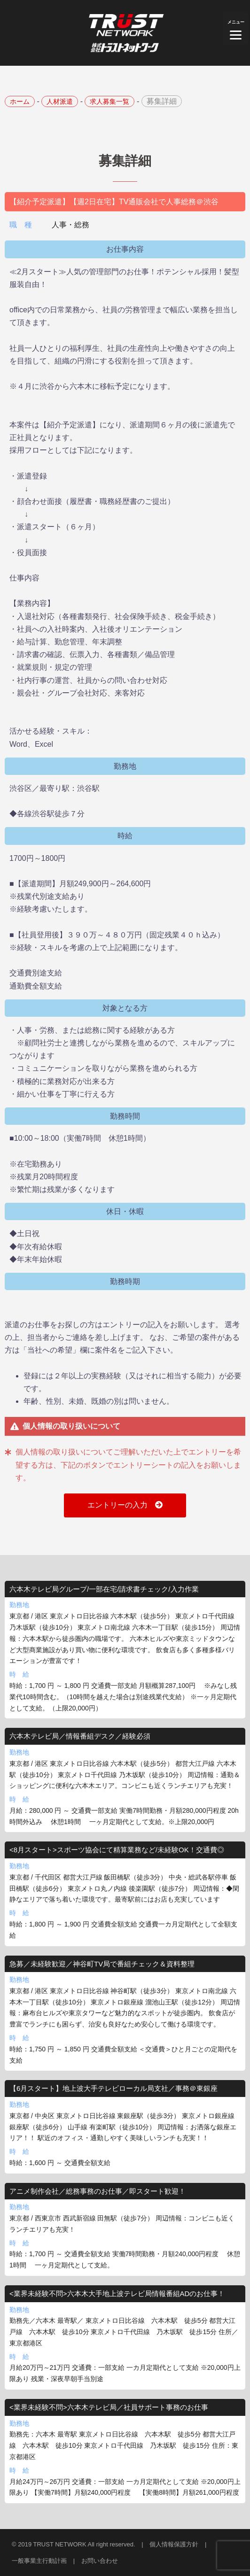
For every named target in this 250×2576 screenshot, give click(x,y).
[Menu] (236, 28)
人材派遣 (60, 101)
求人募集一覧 (109, 101)
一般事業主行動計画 (39, 2560)
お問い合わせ (99, 2560)
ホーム (20, 101)
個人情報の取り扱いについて (71, 1426)
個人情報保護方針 (173, 2544)
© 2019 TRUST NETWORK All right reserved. (73, 2544)
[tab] (125, 1426)
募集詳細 (162, 101)
